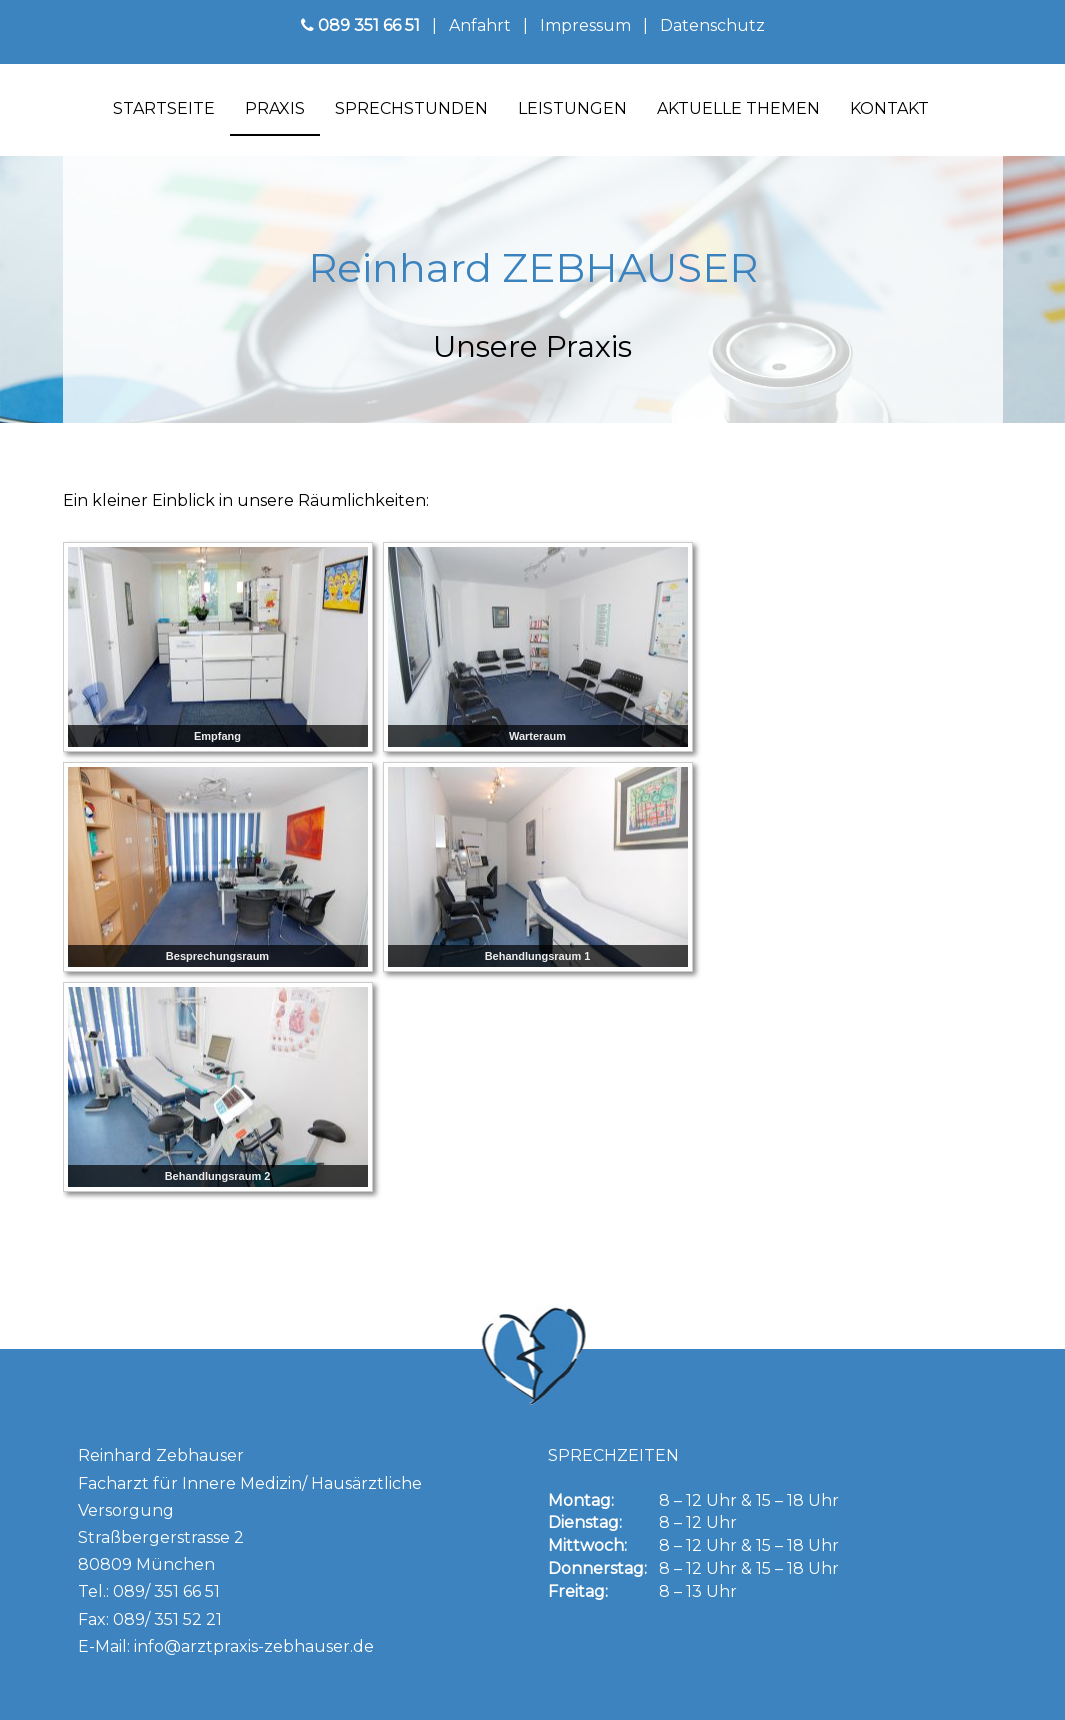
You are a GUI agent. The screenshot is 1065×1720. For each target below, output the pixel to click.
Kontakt (889, 108)
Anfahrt (478, 25)
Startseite (164, 108)
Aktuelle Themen (738, 108)
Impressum (585, 25)
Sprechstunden (411, 108)
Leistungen (572, 108)
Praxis (275, 108)
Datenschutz (712, 25)
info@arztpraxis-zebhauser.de (254, 1646)
